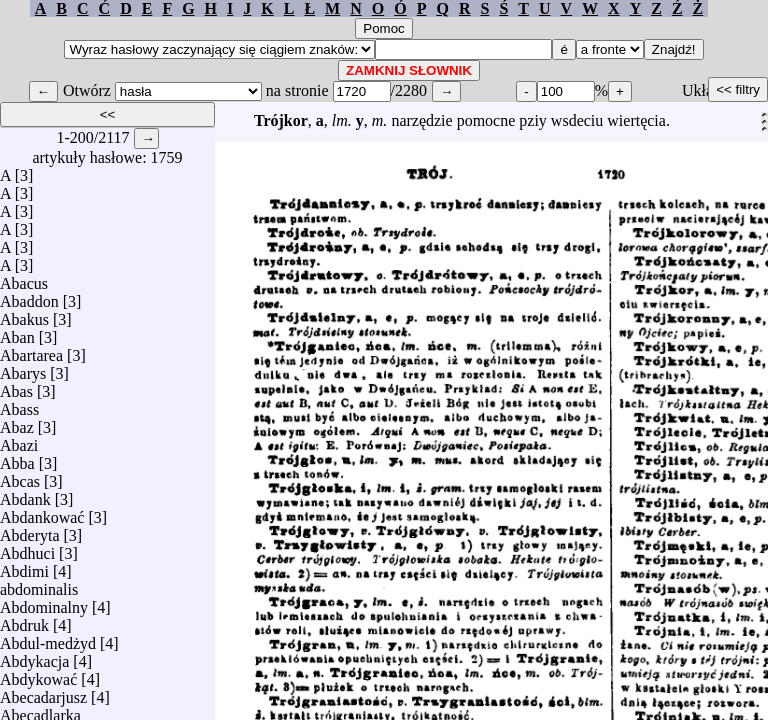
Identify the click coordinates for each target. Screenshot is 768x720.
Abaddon (29, 296)
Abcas (20, 476)
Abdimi (24, 566)
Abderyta (30, 530)
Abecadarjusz (43, 692)
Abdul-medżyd (48, 638)
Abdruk (24, 620)
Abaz (17, 422)
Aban (17, 332)
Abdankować (42, 512)
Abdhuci (27, 548)
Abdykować (38, 674)
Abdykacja (34, 656)
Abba (17, 458)
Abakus (24, 314)
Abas (16, 386)
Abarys (23, 368)
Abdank (25, 494)
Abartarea (31, 350)
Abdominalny (44, 602)
